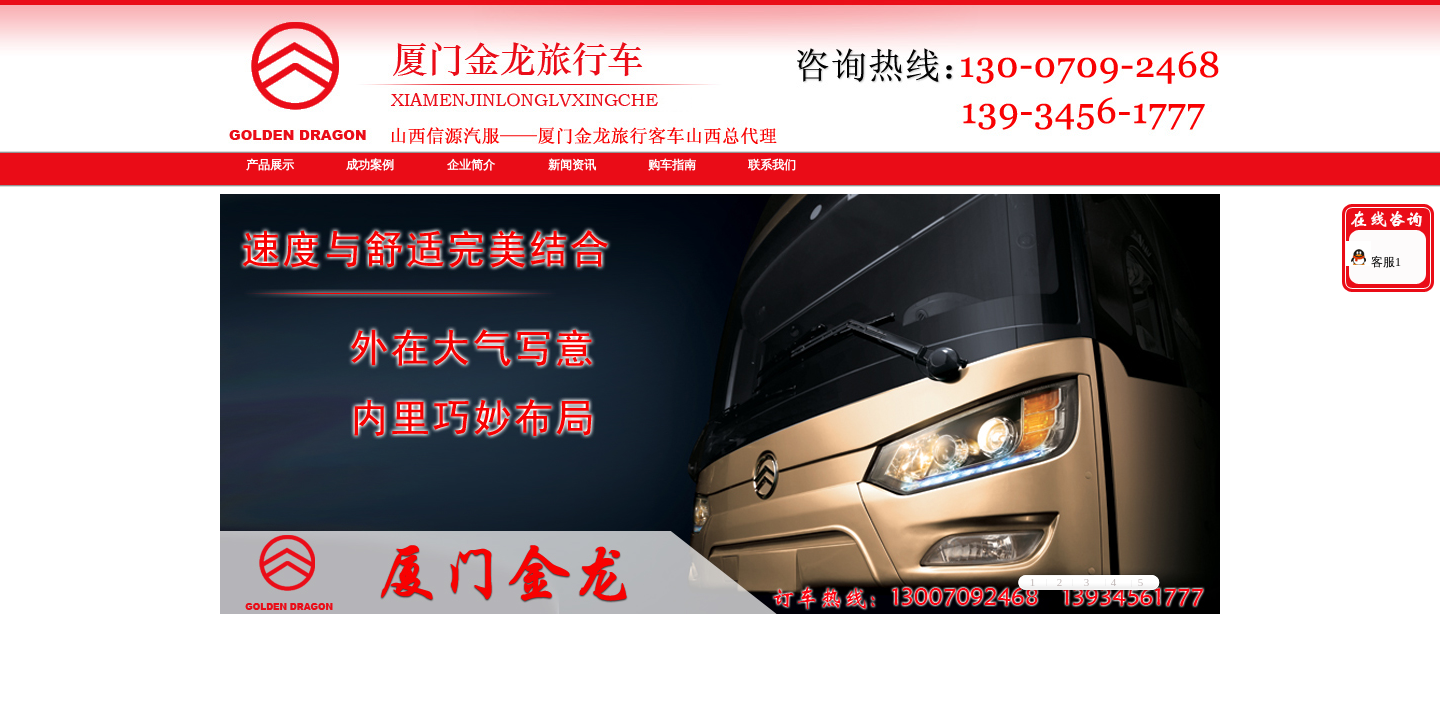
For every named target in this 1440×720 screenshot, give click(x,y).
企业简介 (471, 165)
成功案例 (370, 165)
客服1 (1373, 262)
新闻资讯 (572, 165)
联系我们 (772, 165)
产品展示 (270, 165)
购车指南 (672, 165)
